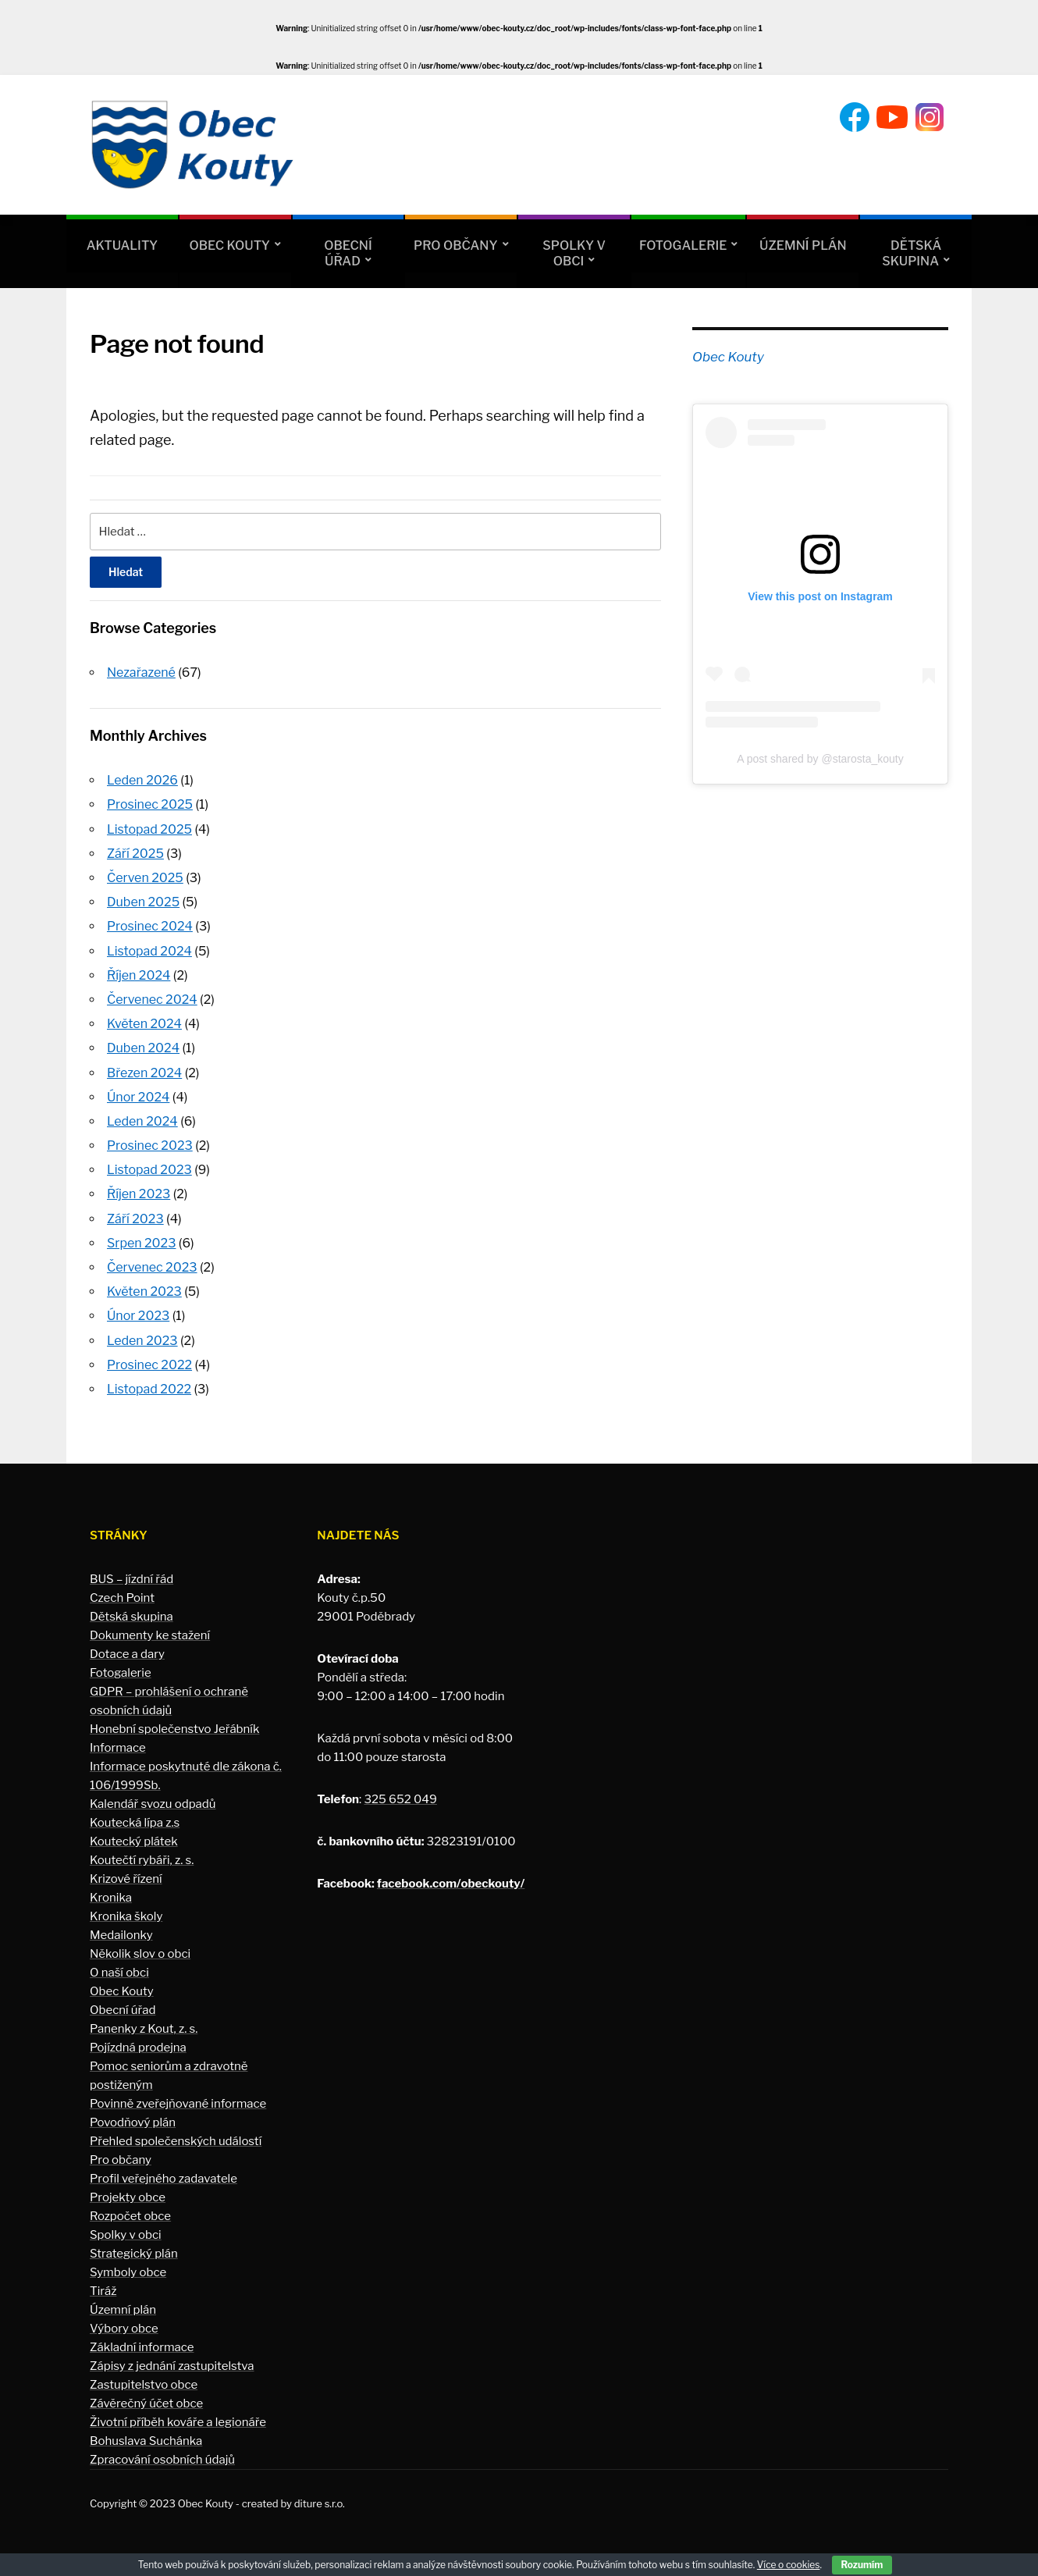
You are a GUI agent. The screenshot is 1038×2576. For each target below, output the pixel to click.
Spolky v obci (573, 253)
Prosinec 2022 (149, 1364)
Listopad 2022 (149, 1389)
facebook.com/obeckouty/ (450, 1884)
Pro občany (455, 245)
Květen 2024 (144, 1023)
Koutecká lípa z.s (135, 1823)
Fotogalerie (683, 245)
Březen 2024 (144, 1073)
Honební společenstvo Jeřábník (174, 1729)
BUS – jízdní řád (131, 1579)
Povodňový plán (133, 2122)
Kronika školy (126, 1916)
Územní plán (803, 245)
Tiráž (103, 2291)
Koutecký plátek (134, 1841)
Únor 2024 (138, 1097)
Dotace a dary (127, 1654)
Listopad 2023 (149, 1169)
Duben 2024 (143, 1048)
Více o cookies (788, 2565)
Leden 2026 (142, 780)
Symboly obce (128, 2272)
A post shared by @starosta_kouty (820, 759)
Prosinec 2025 (150, 804)
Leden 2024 (142, 1121)
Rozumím (862, 2565)
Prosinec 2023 (150, 1145)
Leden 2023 (142, 1340)
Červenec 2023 (152, 1267)
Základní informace (142, 2347)
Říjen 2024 (138, 975)
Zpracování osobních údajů (162, 2460)
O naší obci (119, 1973)
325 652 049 (400, 1799)
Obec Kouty (230, 245)
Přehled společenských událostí (175, 2141)
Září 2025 (135, 853)
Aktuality (122, 245)
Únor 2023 (138, 1315)
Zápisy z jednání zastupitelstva (172, 2366)
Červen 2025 (145, 877)
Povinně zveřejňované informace (178, 2104)
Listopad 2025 (149, 829)
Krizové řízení (126, 1879)
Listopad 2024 (149, 951)
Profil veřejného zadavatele (163, 2179)
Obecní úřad (347, 253)
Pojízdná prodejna (138, 2048)
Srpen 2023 (141, 1243)
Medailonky (121, 1935)
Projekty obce (127, 2197)
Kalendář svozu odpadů (153, 1804)
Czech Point (122, 1598)
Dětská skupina (911, 253)
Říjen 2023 (138, 1194)
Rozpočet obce (130, 2216)
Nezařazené (141, 672)
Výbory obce (124, 2329)
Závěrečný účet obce (146, 2403)
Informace (118, 1748)
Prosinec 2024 (150, 926)
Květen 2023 (144, 1291)
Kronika (111, 1898)
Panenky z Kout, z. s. (143, 2029)
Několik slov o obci (140, 1954)
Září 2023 (135, 1219)
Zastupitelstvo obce (143, 2385)
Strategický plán (134, 2254)
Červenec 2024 (152, 999)
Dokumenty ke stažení (150, 1635)
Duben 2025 (143, 902)
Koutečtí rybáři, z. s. (142, 1860)
